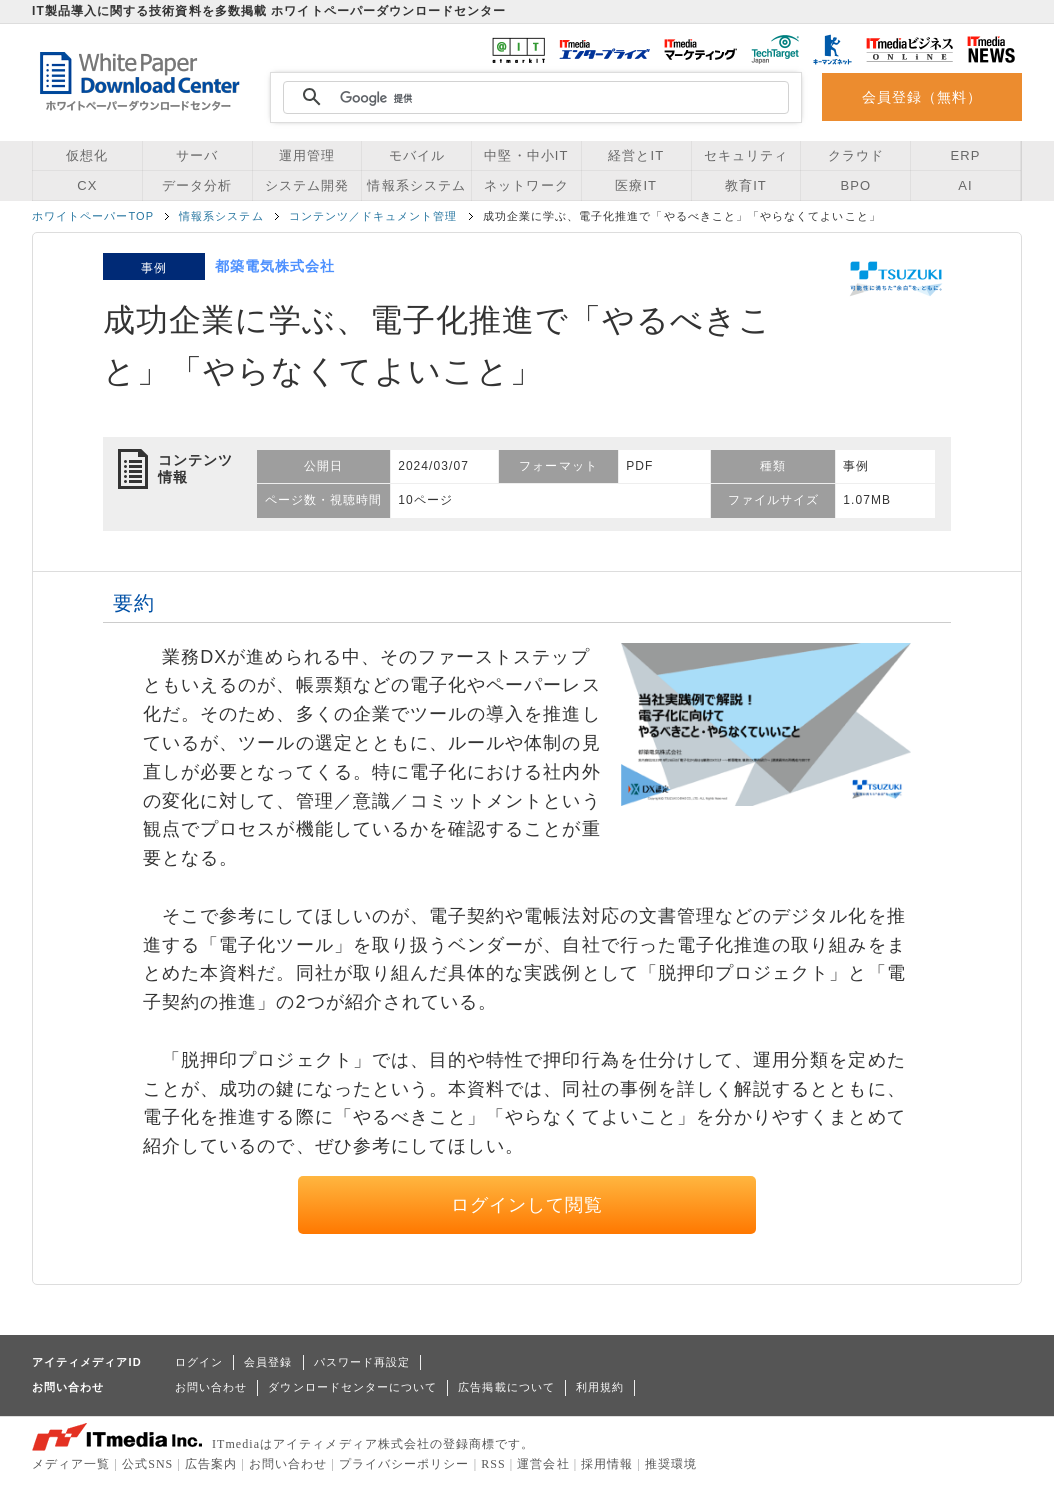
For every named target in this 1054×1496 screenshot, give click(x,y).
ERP (966, 155)
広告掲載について (506, 1387)
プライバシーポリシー (404, 1464)
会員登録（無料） (922, 97)
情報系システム (416, 185)
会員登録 (268, 1362)
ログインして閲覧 (527, 1205)
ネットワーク (526, 185)
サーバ (197, 155)
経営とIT (636, 155)
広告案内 (211, 1464)
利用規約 (600, 1387)
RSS (493, 1464)
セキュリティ (746, 155)
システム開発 (307, 185)
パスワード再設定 (362, 1362)
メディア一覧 (71, 1464)
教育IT (746, 185)
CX (87, 185)
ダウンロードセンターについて (352, 1387)
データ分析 (197, 185)
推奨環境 (671, 1464)
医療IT (636, 185)
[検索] (533, 98)
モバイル (417, 155)
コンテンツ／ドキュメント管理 (373, 216)
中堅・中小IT (526, 155)
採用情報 (607, 1464)
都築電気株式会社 (275, 266)
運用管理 (307, 155)
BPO (855, 185)
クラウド (856, 155)
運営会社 (543, 1464)
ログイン (199, 1362)
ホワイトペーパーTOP (93, 216)
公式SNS (147, 1464)
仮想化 (87, 155)
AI (965, 185)
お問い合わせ (211, 1387)
